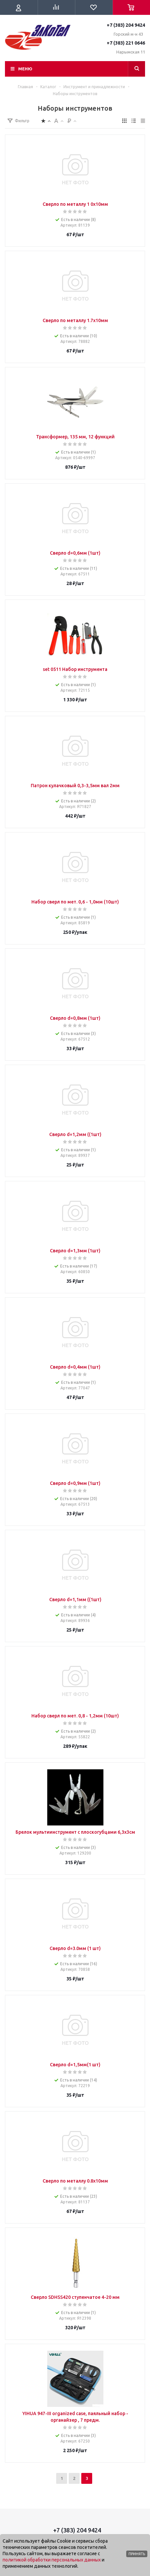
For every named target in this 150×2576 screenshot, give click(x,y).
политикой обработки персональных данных (52, 2559)
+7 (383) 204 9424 (126, 25)
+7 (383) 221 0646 (126, 43)
